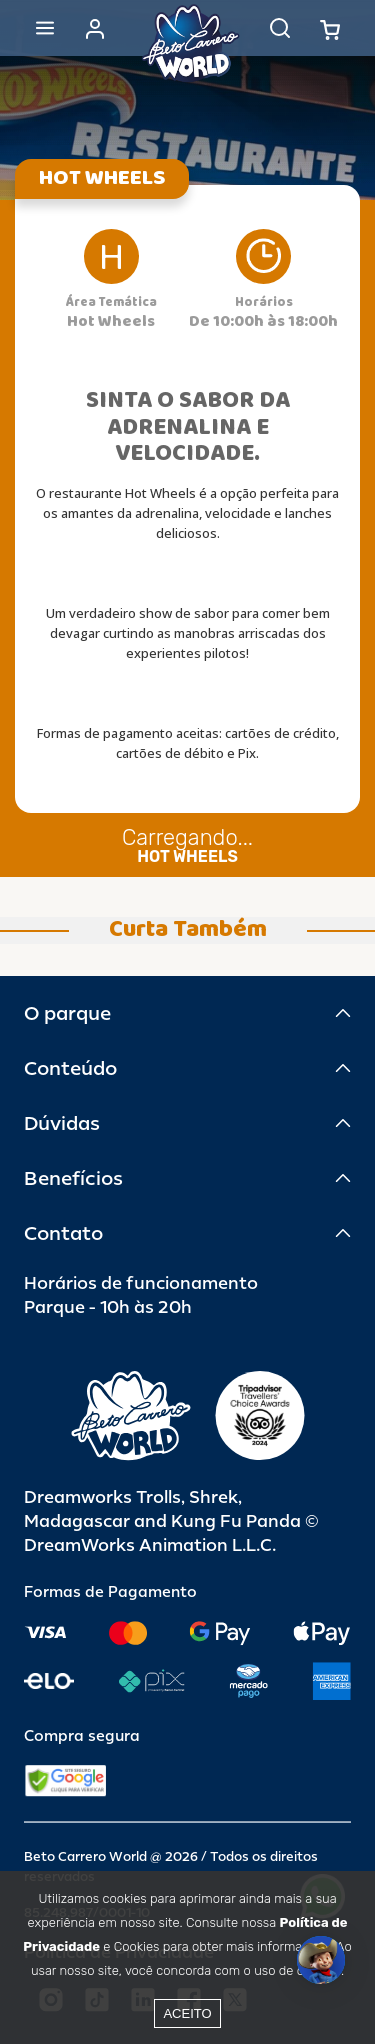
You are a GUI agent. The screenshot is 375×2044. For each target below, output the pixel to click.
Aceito (187, 2013)
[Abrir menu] (45, 28)
